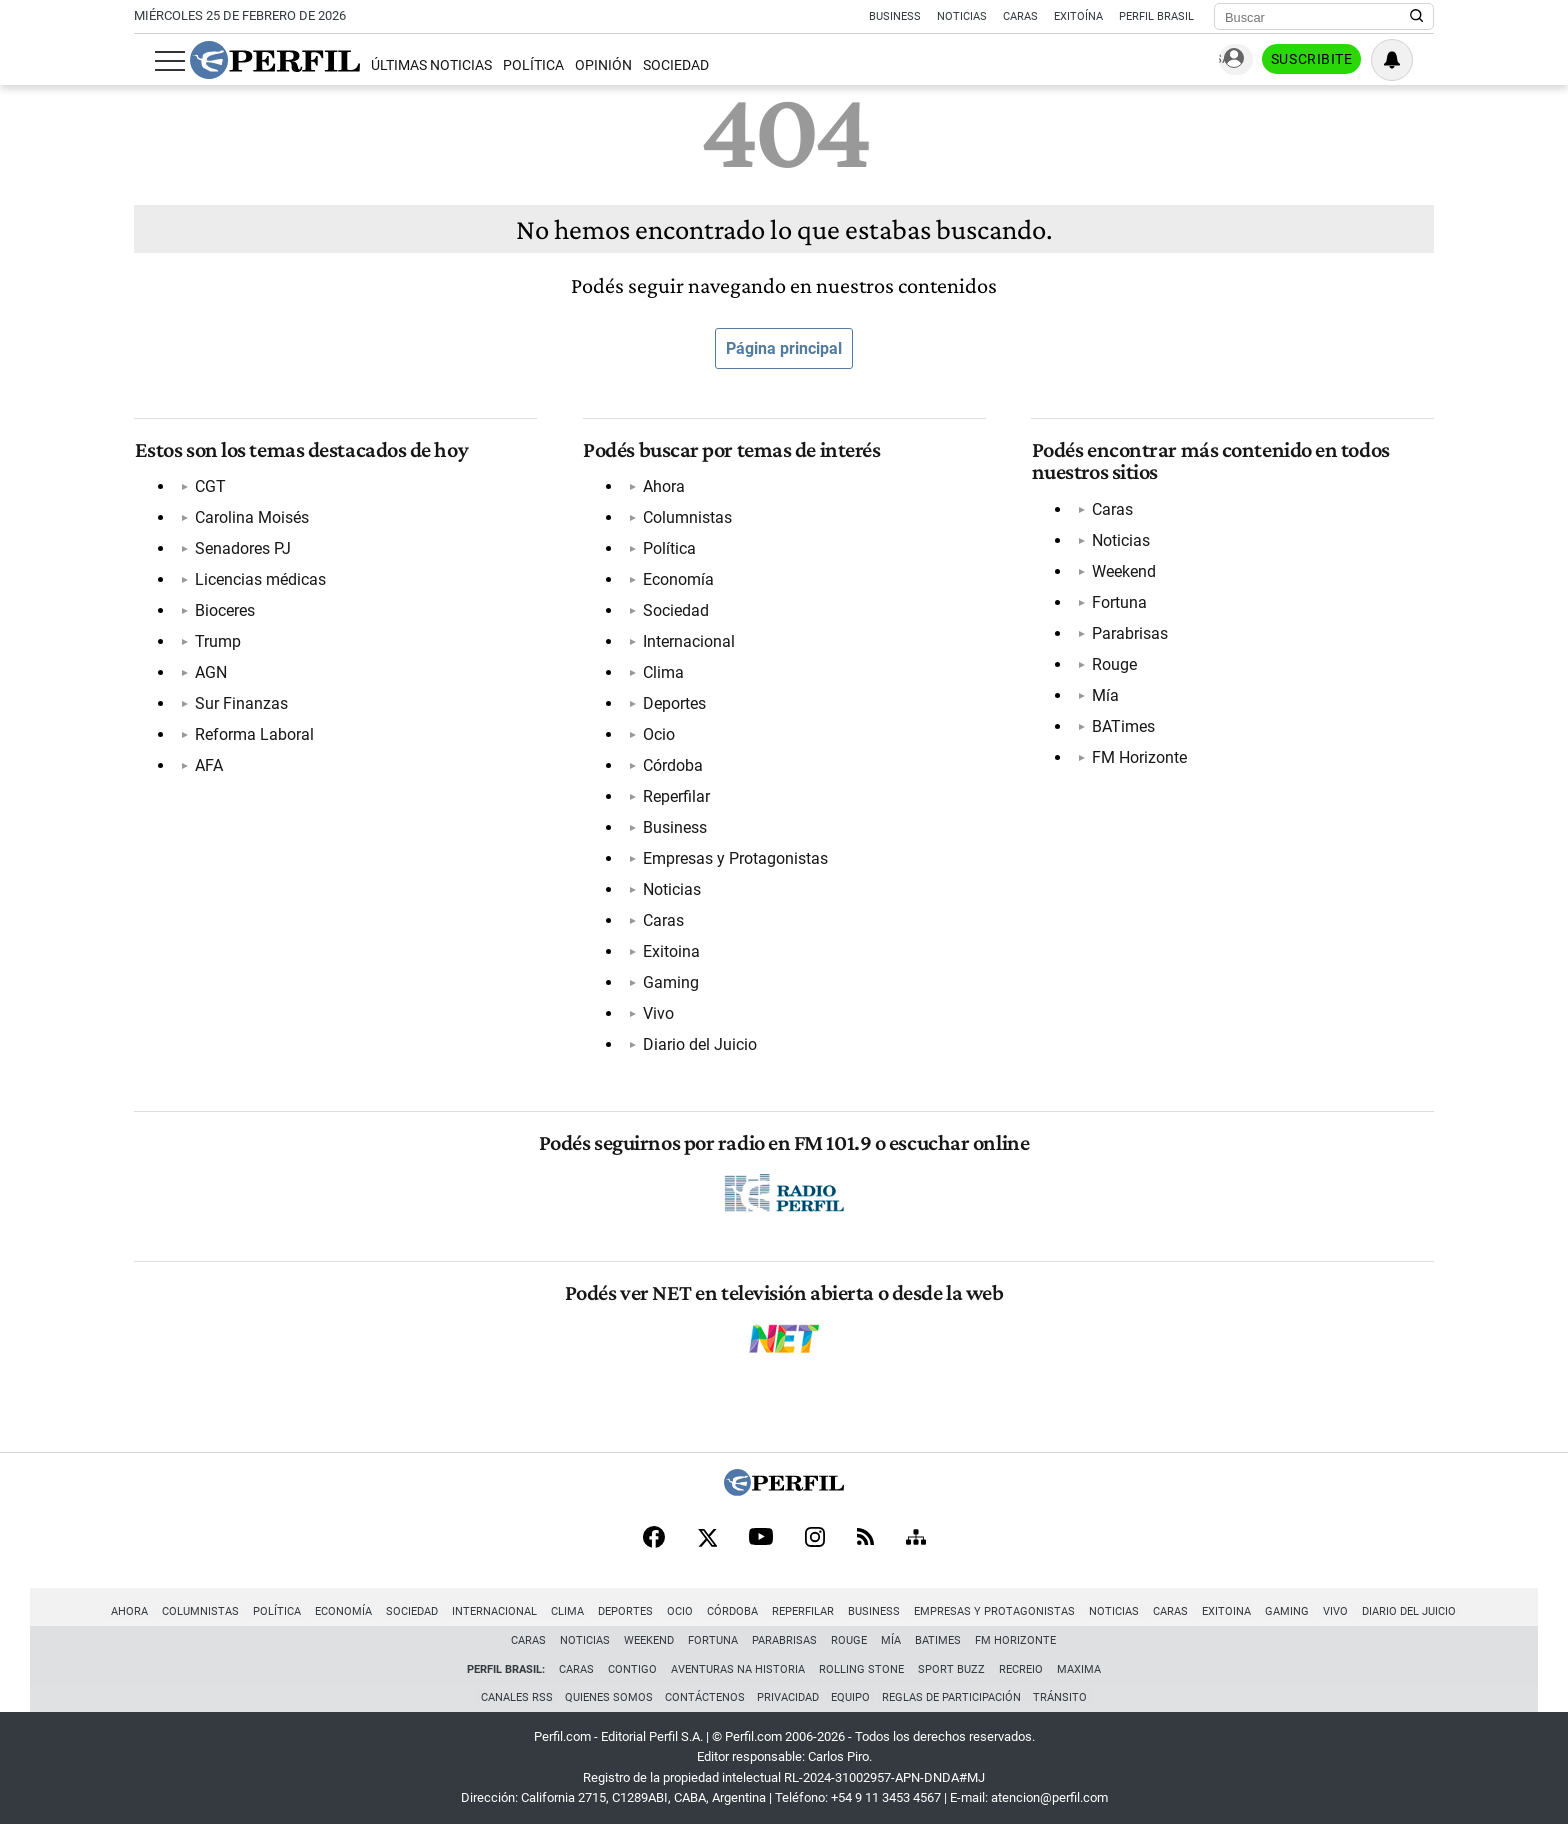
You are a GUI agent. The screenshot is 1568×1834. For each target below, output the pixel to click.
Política (512, 65)
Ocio (659, 736)
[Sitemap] (916, 1544)
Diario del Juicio (700, 1046)
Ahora (664, 488)
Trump (217, 643)
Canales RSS (511, 1705)
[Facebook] (654, 1544)
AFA (208, 767)
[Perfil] (784, 1495)
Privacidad (788, 1705)
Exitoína (1078, 16)
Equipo (852, 1705)
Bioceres (224, 612)
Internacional (689, 643)
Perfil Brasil (1156, 16)
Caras (1020, 16)
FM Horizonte (1138, 758)
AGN (210, 674)
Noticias (962, 16)
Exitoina (671, 953)
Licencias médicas (259, 581)
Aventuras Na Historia (738, 1675)
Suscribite (1332, 61)
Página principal (784, 348)
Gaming (671, 984)
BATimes (1122, 727)
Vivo (658, 1015)
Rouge (1113, 665)
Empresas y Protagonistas (735, 860)
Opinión (583, 65)
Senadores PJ (242, 550)
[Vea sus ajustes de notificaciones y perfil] (1413, 60)
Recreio (1021, 1675)
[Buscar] (1317, 17)
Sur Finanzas (240, 705)
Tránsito (1066, 1705)
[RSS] (865, 1544)
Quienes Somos (605, 1705)
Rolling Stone (861, 1675)
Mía (1104, 696)
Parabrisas (1129, 634)
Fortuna (1118, 603)
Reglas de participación (955, 1705)
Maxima (1079, 1675)
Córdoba (673, 767)
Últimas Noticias (410, 65)
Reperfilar (676, 798)
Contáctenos (703, 1705)
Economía (678, 581)
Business (895, 16)
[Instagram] (815, 1544)
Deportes (674, 705)
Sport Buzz (951, 1675)
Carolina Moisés (251, 519)
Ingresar (1234, 60)
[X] (707, 1544)
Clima (663, 674)
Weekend (1123, 572)
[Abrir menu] (149, 61)
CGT (209, 488)
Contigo (632, 1675)
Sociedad (656, 65)
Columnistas (687, 519)
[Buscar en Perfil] (1417, 17)
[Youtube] (761, 1544)
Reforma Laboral (253, 736)
